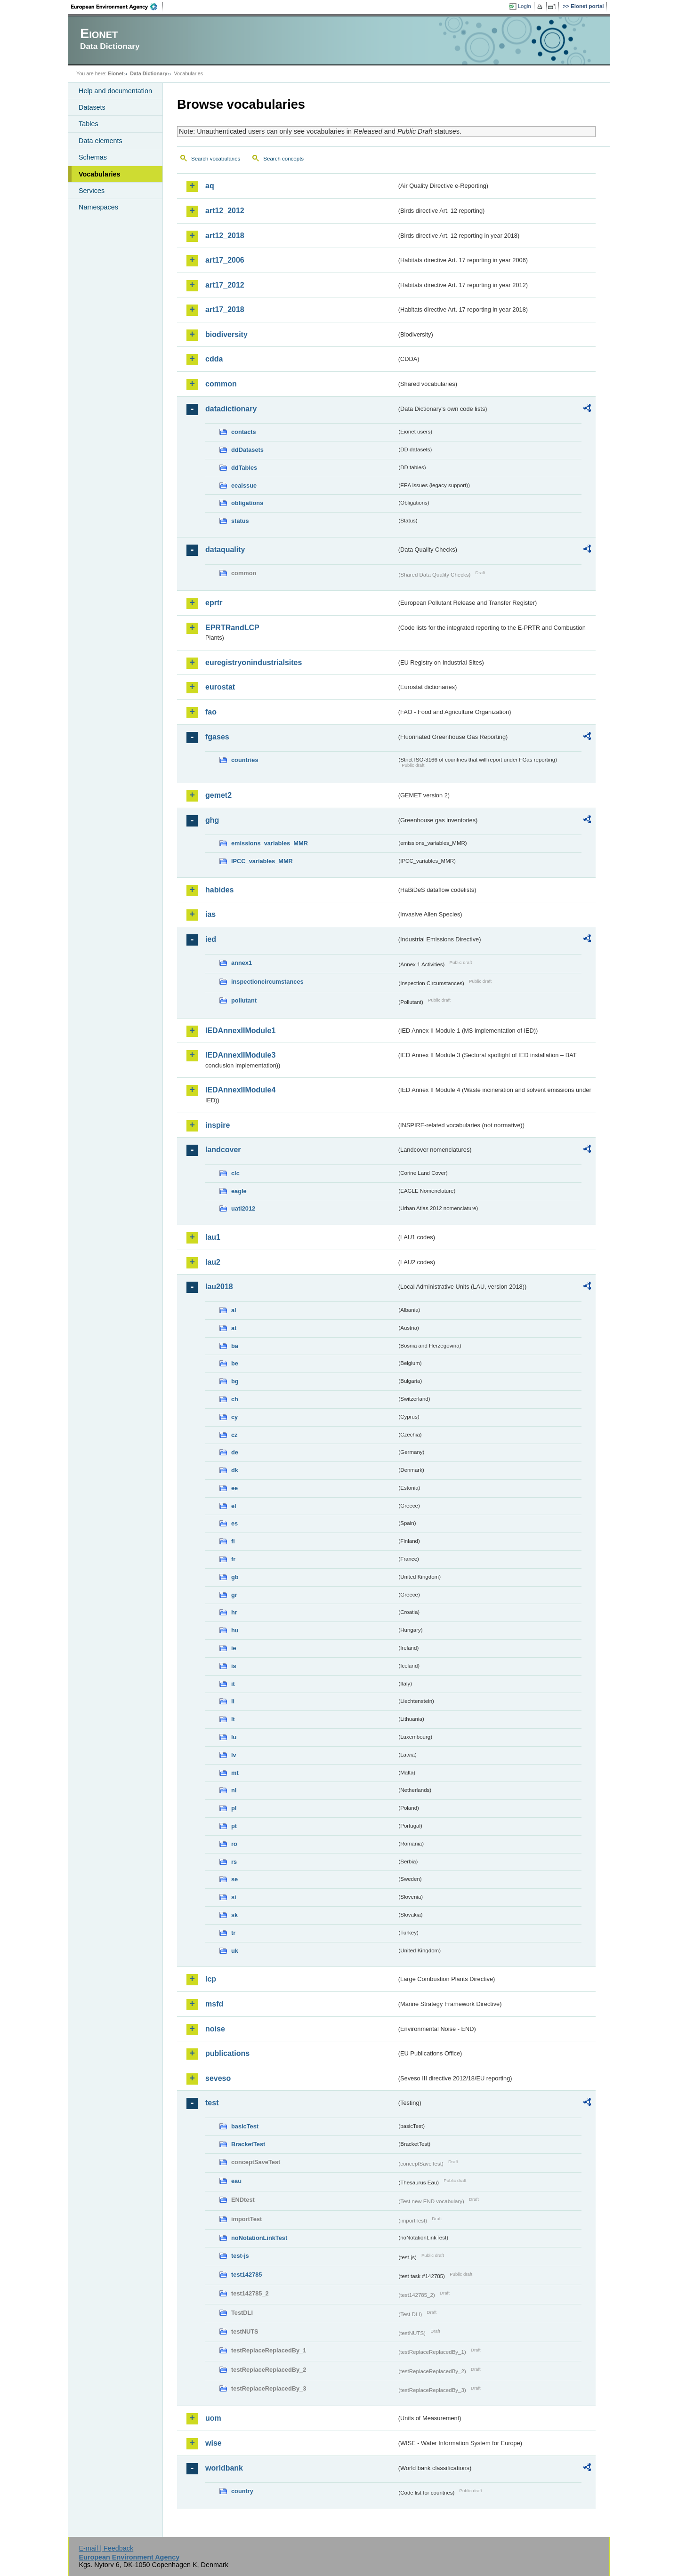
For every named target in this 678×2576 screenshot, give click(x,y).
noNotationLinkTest (259, 2237)
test (211, 2103)
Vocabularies (100, 174)
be (234, 1363)
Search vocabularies (215, 158)
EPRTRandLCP (232, 628)
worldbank (224, 2468)
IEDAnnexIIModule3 (240, 1055)
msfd (214, 2004)
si (233, 1897)
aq (209, 186)
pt (234, 1826)
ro (234, 1843)
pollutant (244, 1000)
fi (233, 1541)
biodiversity (226, 334)
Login (524, 6)
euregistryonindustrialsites (253, 662)
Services (92, 190)
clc (235, 1173)
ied (210, 939)
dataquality (225, 550)
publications (227, 2053)
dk (234, 1470)
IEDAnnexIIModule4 (240, 1090)
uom (213, 2418)
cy (234, 1416)
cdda (214, 359)
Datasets (92, 107)
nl (233, 1790)
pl (233, 1808)
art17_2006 (224, 260)
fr (233, 1559)
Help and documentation (115, 91)
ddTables (244, 467)
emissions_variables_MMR (269, 843)
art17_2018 (224, 309)
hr (234, 1612)
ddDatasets (247, 449)
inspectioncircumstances (267, 981)
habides (219, 890)
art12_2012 (224, 211)
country (242, 2491)
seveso (218, 2078)
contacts (243, 431)
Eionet (115, 73)
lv (233, 1754)
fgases (217, 737)
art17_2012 (224, 285)
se (234, 1879)
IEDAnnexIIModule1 (240, 1031)
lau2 (212, 1262)
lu (233, 1737)
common (221, 384)
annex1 (241, 962)
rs (234, 1861)
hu (235, 1630)
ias (210, 914)
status (240, 520)
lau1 (212, 1237)
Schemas (93, 157)
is (233, 1665)
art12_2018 (224, 236)
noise (215, 2029)
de (234, 1452)
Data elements (100, 140)
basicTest (244, 2126)
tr (233, 1932)
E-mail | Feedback (106, 2548)
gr (234, 1594)
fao (211, 712)
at (233, 1328)
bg (235, 1381)
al (233, 1310)
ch (234, 1399)
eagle (239, 1191)
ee (234, 1488)
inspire (217, 1125)
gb (235, 1577)
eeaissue (244, 485)
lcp (210, 1979)
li (232, 1701)
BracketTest (248, 2144)
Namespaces (98, 207)
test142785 (246, 2274)
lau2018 (219, 1287)
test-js (240, 2255)
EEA (117, 6)
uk (234, 1950)
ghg (212, 820)
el (233, 1505)
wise (213, 2443)
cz (234, 1434)
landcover (223, 1150)
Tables (88, 124)
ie (233, 1648)
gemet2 (218, 795)
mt (235, 1772)
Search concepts (283, 158)
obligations (247, 502)
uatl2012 (243, 1208)
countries (244, 759)
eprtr (213, 603)
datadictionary (231, 409)
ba (234, 1345)
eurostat (220, 687)
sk (234, 1914)
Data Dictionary (148, 73)
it (233, 1683)
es (234, 1523)
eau (236, 2180)
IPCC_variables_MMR (262, 861)
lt (233, 1719)
